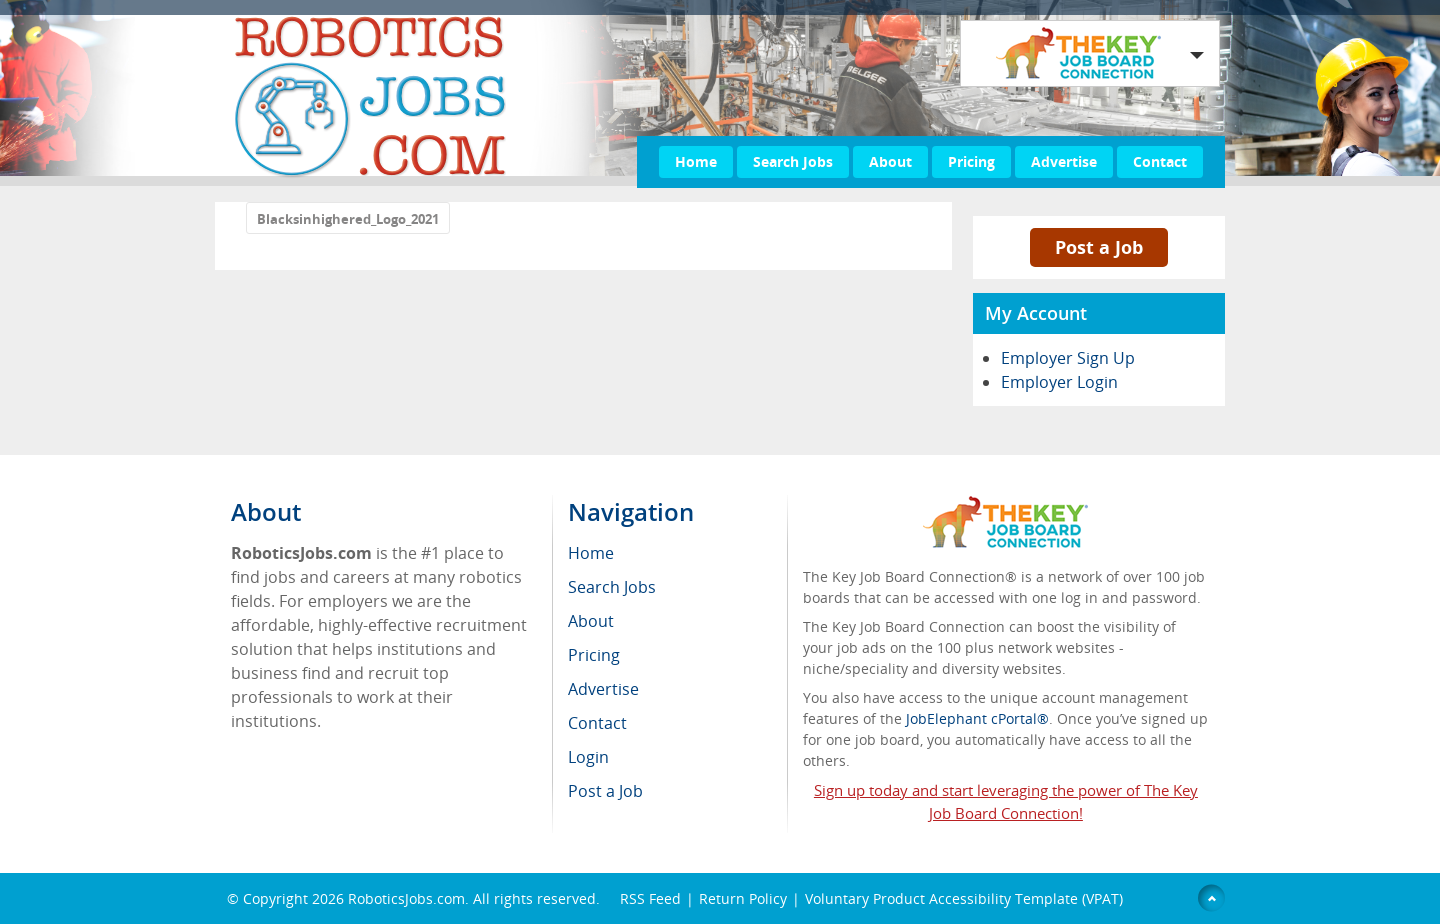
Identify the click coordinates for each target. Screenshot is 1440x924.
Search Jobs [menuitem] (612, 587)
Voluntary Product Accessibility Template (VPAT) (964, 898)
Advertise (1064, 161)
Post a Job (1099, 247)
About (890, 161)
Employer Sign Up (1068, 358)
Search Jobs (793, 161)
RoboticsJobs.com (406, 898)
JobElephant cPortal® (977, 718)
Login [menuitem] (588, 757)
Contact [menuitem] (597, 723)
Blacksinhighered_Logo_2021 (348, 219)
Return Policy (743, 898)
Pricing (971, 161)
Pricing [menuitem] (594, 655)
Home (696, 161)
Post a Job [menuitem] (605, 791)
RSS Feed (650, 898)
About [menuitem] (591, 621)
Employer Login (1059, 382)
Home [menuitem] (591, 553)
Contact (1160, 161)
